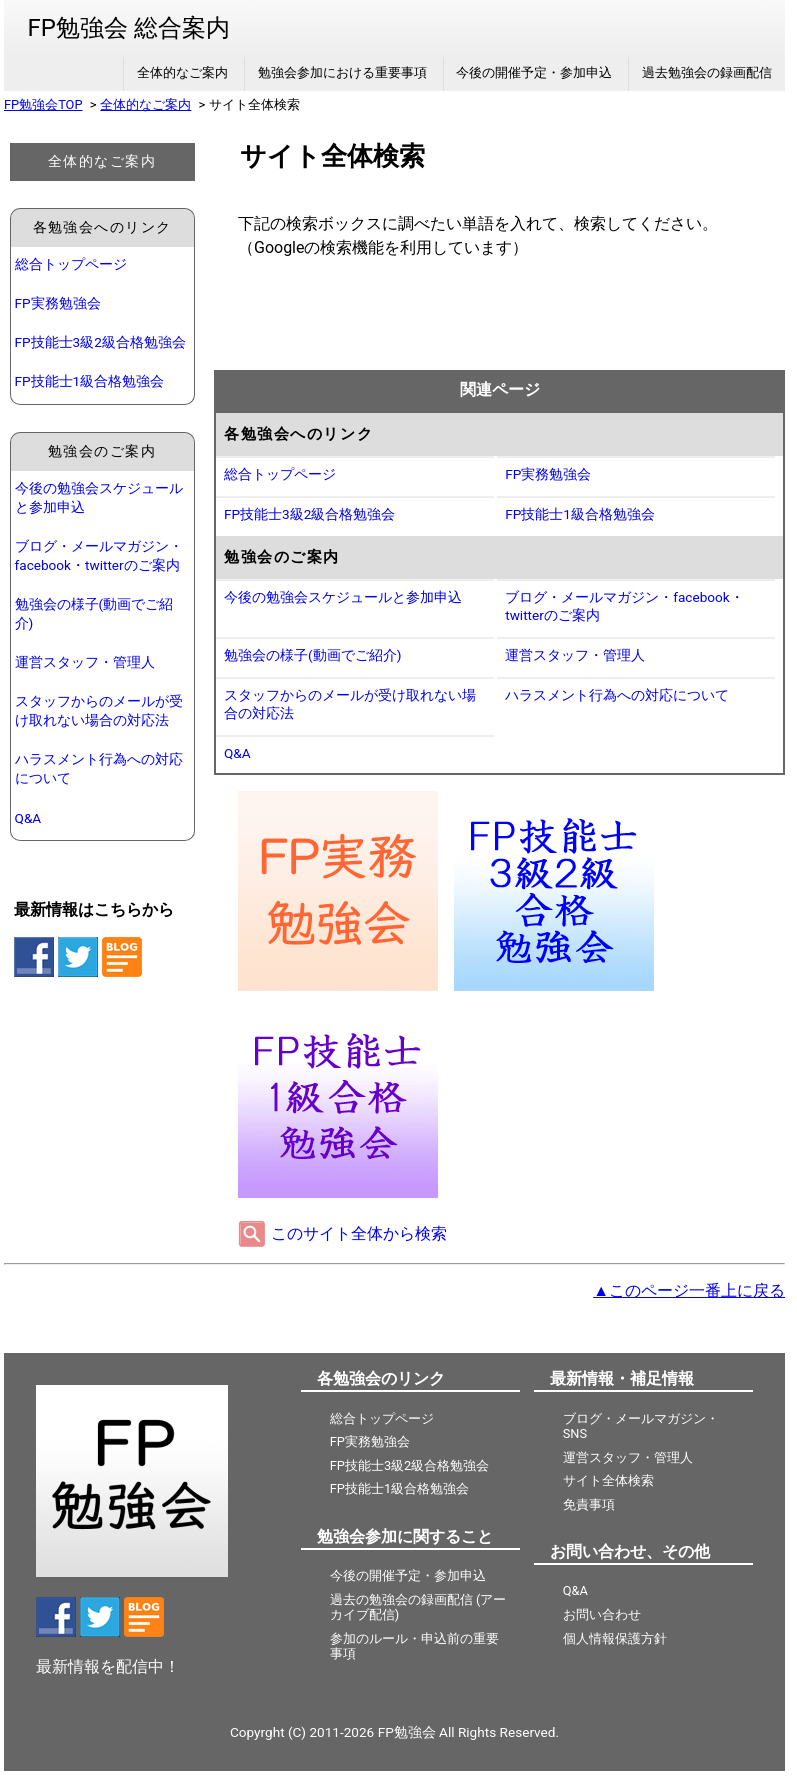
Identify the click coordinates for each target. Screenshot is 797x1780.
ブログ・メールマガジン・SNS (641, 1426)
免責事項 (589, 1504)
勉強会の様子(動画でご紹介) (94, 613)
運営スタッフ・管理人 (85, 662)
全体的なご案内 (182, 72)
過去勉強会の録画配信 (707, 72)
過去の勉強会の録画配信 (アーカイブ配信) (418, 1607)
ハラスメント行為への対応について (99, 768)
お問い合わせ (602, 1614)
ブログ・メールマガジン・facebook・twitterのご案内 (99, 555)
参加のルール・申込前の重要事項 (414, 1646)
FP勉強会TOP (43, 104)
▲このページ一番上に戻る (689, 1290)
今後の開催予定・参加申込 (534, 72)
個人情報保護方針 (615, 1638)
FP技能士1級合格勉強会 (90, 381)
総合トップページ (71, 264)
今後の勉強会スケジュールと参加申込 (99, 497)
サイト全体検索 (608, 1480)
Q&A (28, 818)
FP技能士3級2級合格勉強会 (100, 342)
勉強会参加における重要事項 (342, 72)
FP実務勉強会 (58, 303)
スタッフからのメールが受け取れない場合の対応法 (99, 710)
